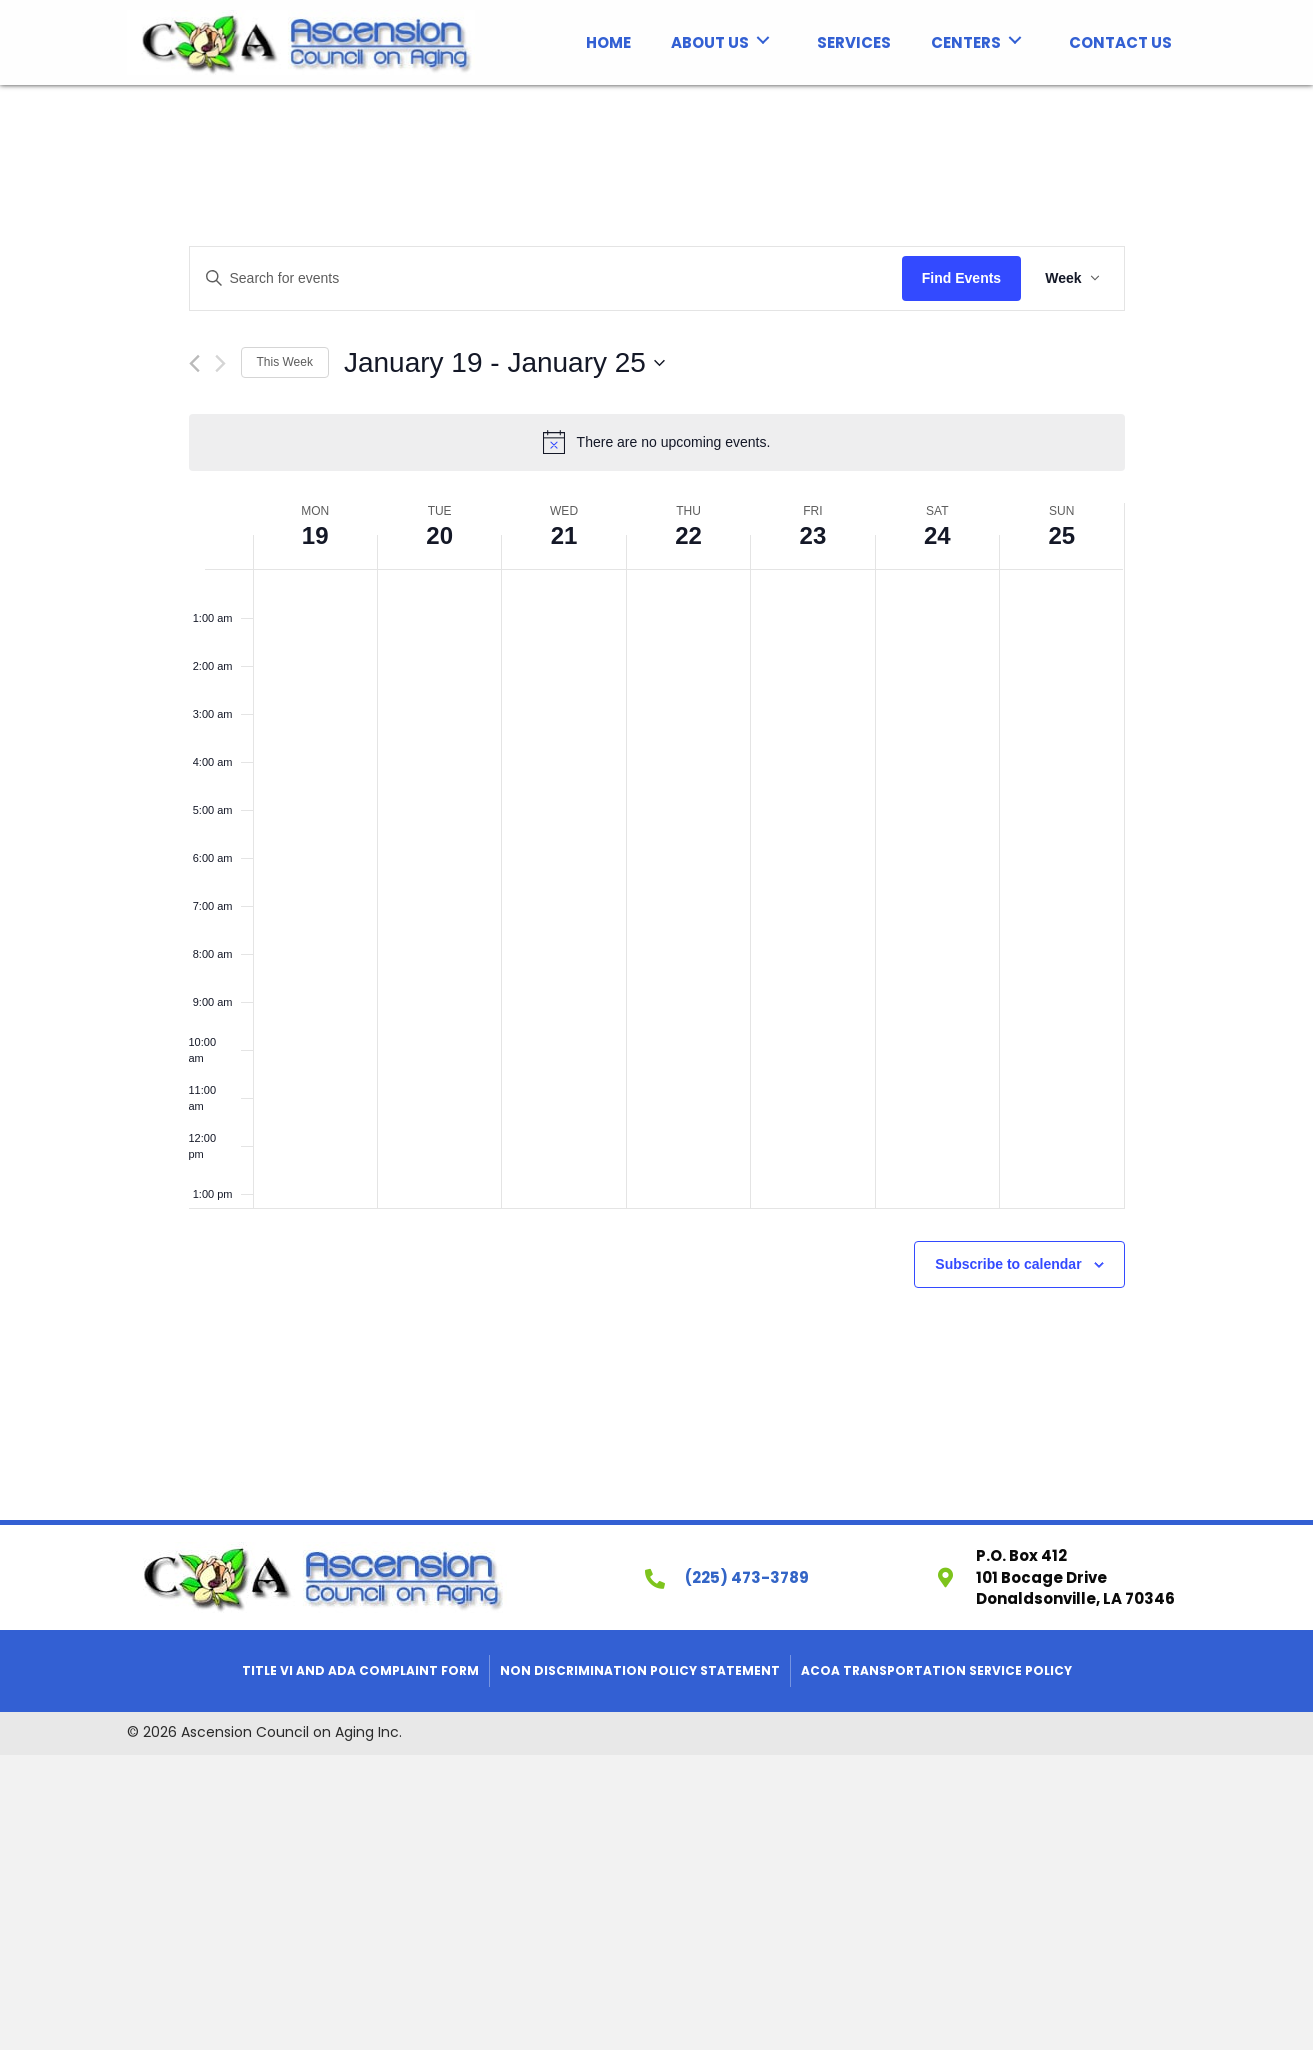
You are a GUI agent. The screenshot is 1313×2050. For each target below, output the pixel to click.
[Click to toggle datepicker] (504, 363)
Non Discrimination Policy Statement (640, 1670)
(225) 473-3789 (747, 1577)
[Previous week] (194, 363)
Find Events (961, 278)
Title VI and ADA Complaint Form (360, 1670)
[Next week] (220, 363)
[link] (608, 40)
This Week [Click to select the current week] (285, 362)
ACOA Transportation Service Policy (936, 1670)
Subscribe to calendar (1008, 1264)
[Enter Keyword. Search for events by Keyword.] (546, 278)
